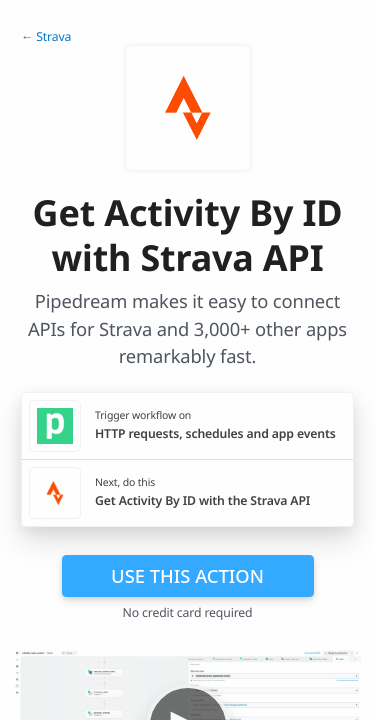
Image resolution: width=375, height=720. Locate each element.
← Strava (46, 36)
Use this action (187, 575)
